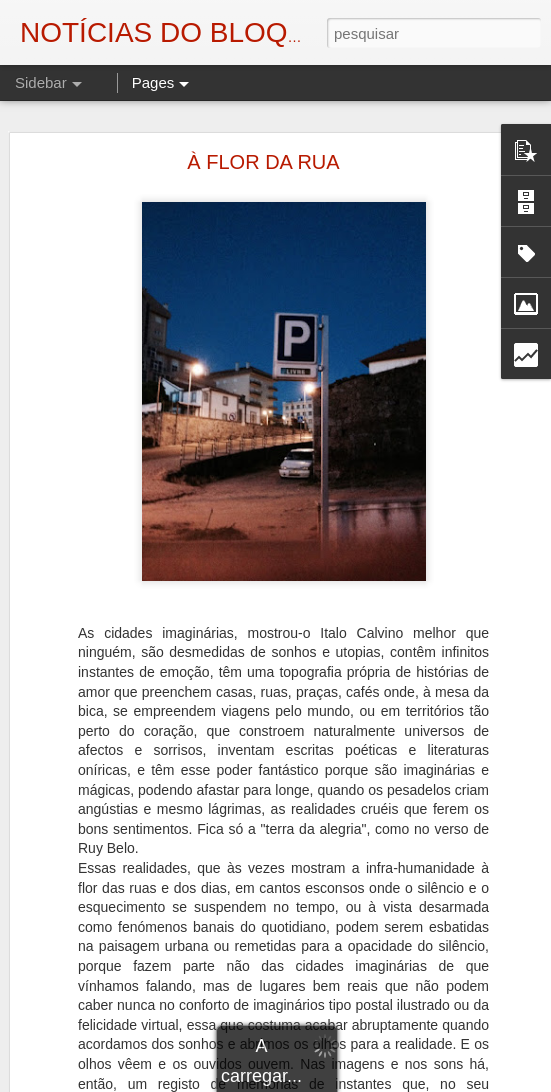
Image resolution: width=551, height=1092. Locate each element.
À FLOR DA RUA (263, 131)
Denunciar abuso (501, 1081)
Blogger (435, 1081)
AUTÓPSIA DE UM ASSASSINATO (143, 1067)
